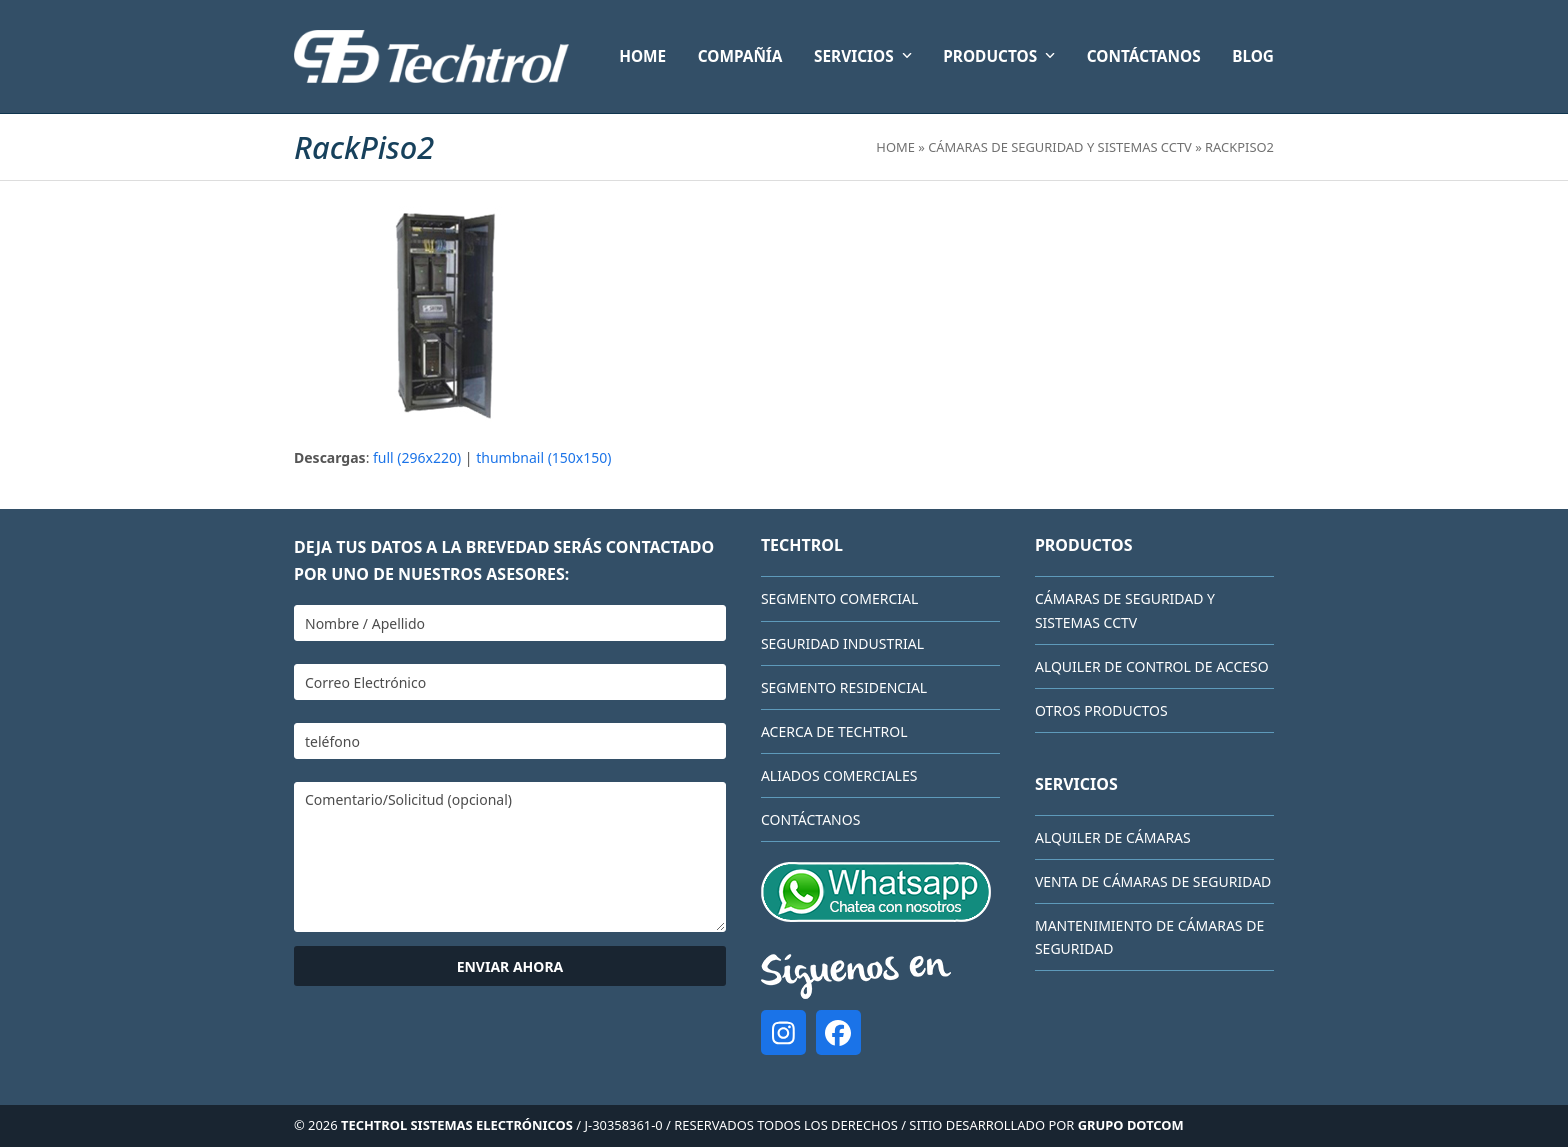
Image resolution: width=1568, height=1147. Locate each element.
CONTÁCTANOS (810, 819)
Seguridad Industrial (842, 643)
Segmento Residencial (844, 687)
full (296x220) (417, 457)
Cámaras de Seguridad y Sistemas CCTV (1060, 147)
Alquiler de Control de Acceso (1152, 666)
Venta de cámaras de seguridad (1153, 881)
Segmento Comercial (839, 598)
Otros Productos (1101, 710)
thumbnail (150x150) (543, 457)
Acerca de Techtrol (834, 731)
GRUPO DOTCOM (1131, 1125)
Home (895, 147)
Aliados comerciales (839, 775)
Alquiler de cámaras (1113, 837)
